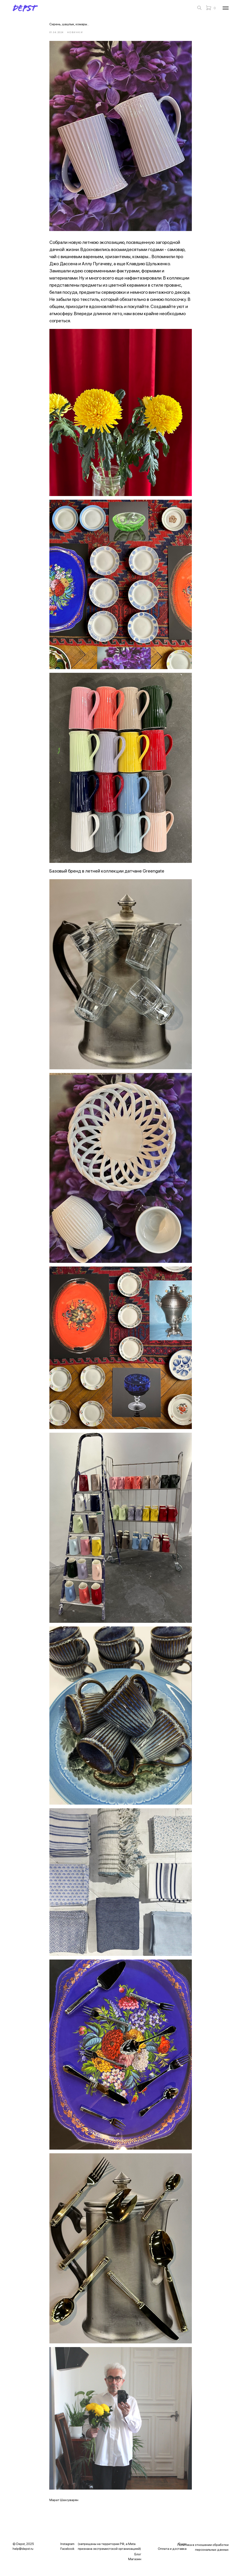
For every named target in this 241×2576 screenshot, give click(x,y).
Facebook (67, 2548)
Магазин (134, 2559)
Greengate (153, 871)
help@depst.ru (23, 2548)
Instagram (67, 2544)
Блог (137, 2554)
